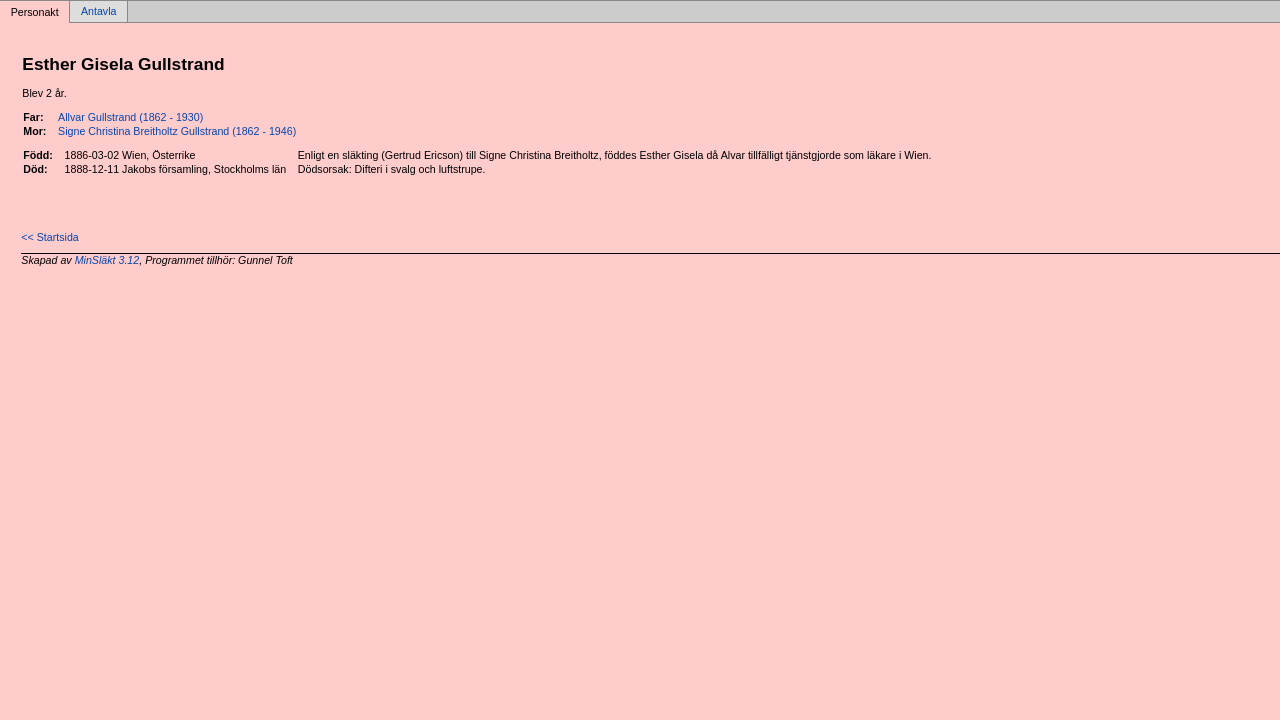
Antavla (99, 12)
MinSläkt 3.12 (107, 260)
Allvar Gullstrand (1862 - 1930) (130, 117)
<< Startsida (49, 237)
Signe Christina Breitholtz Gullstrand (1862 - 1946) (177, 131)
